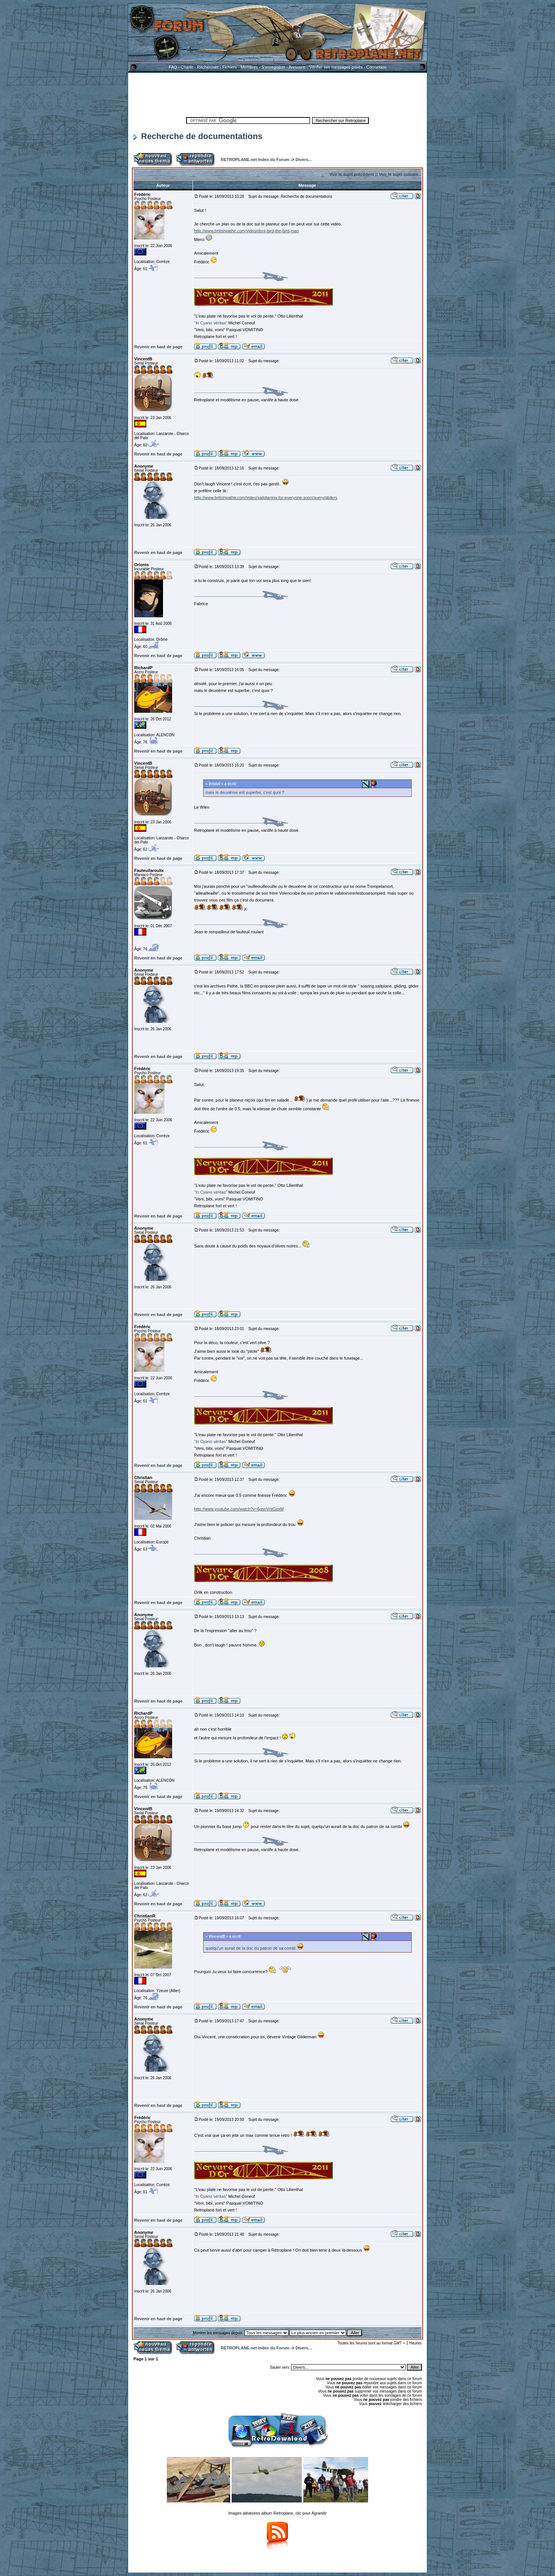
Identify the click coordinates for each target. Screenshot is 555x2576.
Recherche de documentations (197, 136)
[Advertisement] (277, 94)
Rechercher (208, 67)
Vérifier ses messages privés (336, 67)
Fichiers (229, 67)
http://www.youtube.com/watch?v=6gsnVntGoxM (239, 1509)
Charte (187, 67)
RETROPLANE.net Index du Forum (255, 159)
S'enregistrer (273, 67)
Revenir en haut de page (158, 346)
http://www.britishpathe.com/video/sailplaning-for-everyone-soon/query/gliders (265, 497)
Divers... (303, 159)
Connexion (376, 67)
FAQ (173, 67)
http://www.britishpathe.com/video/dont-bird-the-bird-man (246, 230)
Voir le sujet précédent (351, 174)
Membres (249, 67)
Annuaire (296, 67)
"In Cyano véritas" (211, 323)
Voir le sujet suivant (398, 174)
